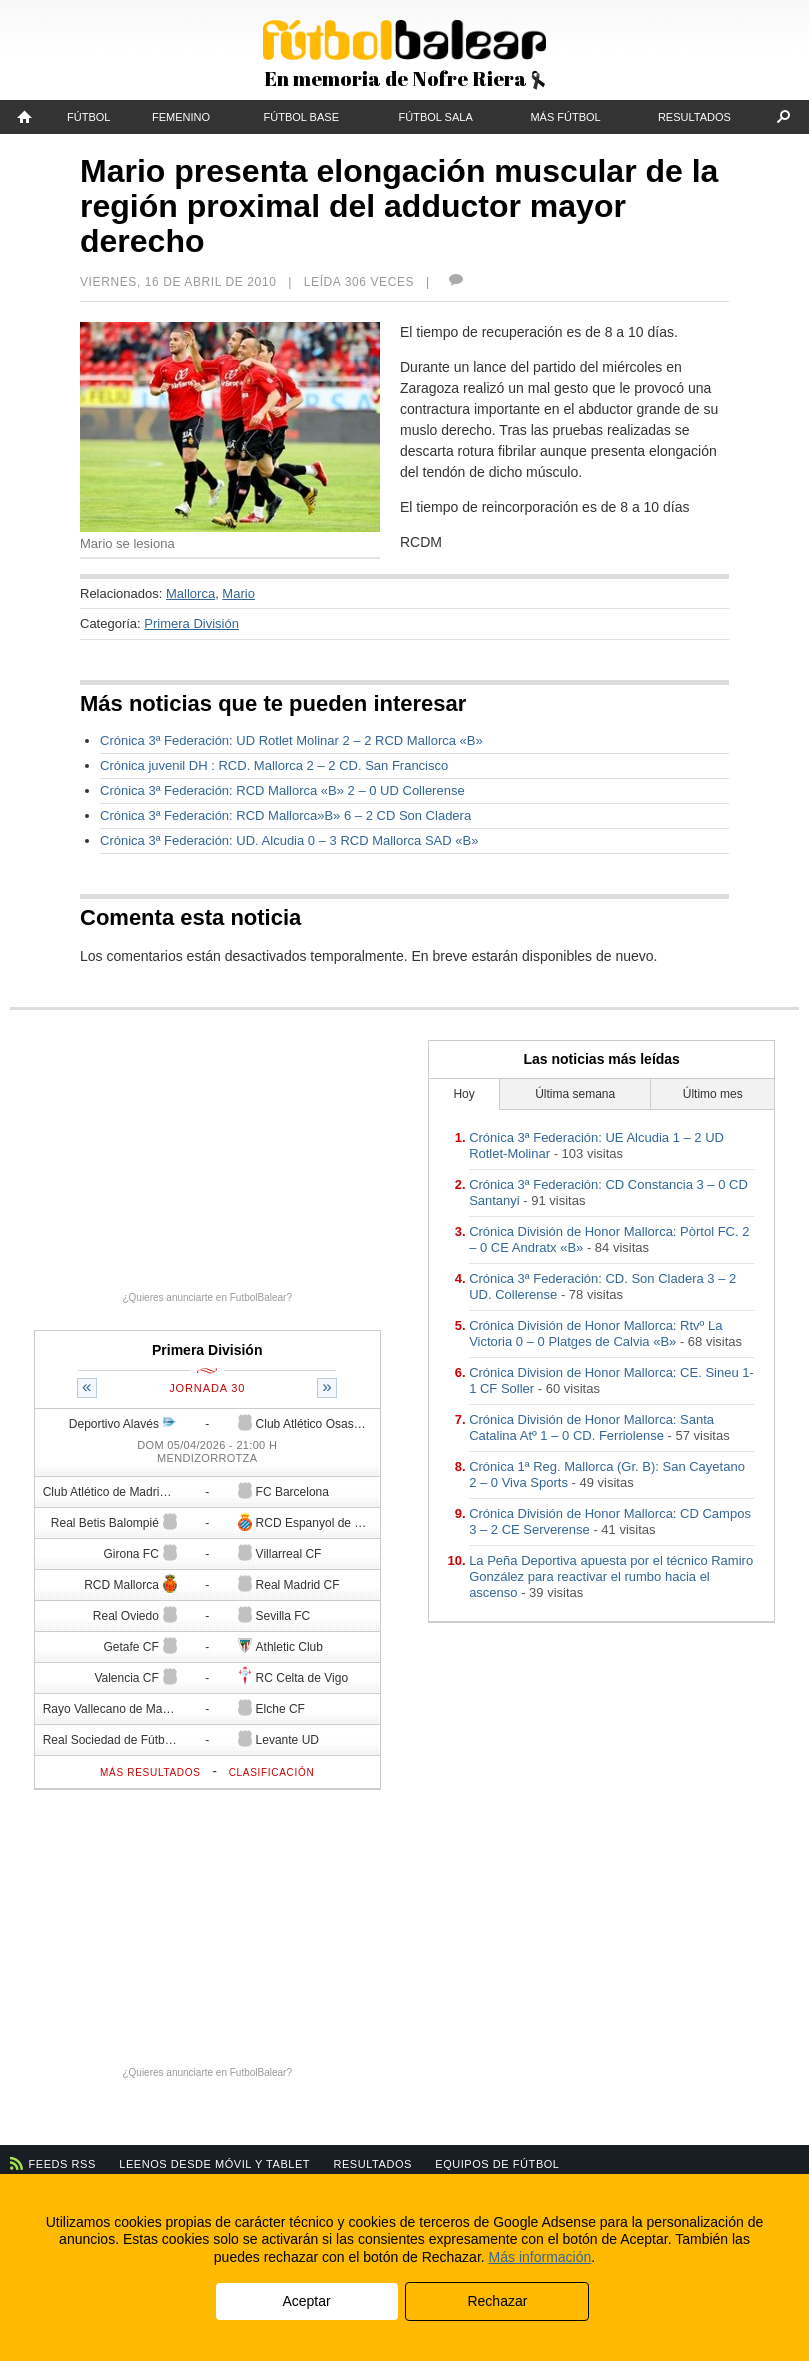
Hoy (463, 1094)
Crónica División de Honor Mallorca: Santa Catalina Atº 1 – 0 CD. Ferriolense (591, 1427)
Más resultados (150, 1772)
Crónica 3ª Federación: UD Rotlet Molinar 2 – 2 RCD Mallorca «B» (291, 740)
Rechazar (497, 2301)
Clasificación (272, 1772)
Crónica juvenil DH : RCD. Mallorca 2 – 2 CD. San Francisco (274, 765)
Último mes (713, 1094)
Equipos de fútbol (497, 2164)
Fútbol (88, 117)
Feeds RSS (62, 2164)
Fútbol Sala (436, 117)
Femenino (181, 117)
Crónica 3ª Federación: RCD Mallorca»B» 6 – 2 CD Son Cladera (285, 815)
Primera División (191, 623)
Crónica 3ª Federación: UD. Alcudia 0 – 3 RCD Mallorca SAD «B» (289, 840)
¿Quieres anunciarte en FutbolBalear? (207, 1297)
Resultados (694, 117)
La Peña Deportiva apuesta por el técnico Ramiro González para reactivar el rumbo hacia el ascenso (611, 1576)
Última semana (575, 1094)
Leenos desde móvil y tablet (214, 2164)
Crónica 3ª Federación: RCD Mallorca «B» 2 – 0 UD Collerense (282, 790)
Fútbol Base (301, 117)
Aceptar (306, 2301)
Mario (238, 593)
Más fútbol (565, 117)
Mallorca (190, 593)
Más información (540, 2257)
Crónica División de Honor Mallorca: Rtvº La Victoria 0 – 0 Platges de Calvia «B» (595, 1333)
